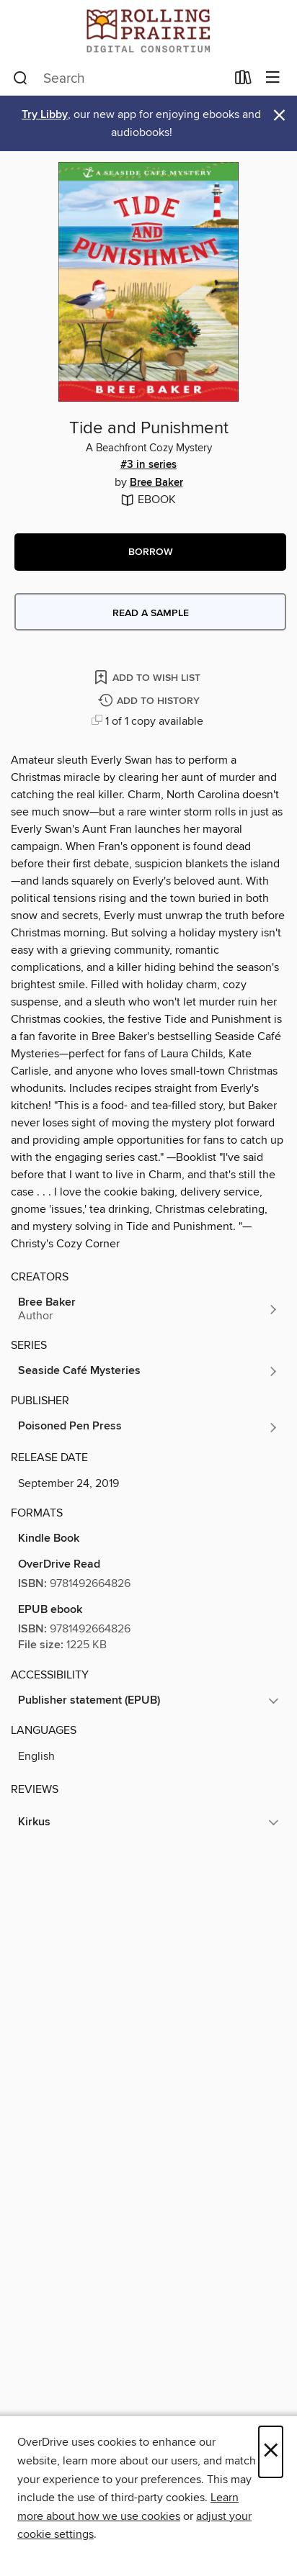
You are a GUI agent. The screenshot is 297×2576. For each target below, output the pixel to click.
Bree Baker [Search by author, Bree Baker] (156, 482)
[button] (150, 552)
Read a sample (150, 613)
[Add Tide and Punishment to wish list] (148, 676)
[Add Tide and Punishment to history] (150, 701)
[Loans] (243, 80)
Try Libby (45, 114)
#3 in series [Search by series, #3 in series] (148, 464)
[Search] (20, 78)
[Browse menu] (273, 78)
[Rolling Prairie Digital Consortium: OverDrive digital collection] (148, 30)
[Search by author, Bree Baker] (148, 1309)
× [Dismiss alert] (279, 116)
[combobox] (119, 78)
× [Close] (271, 2451)
